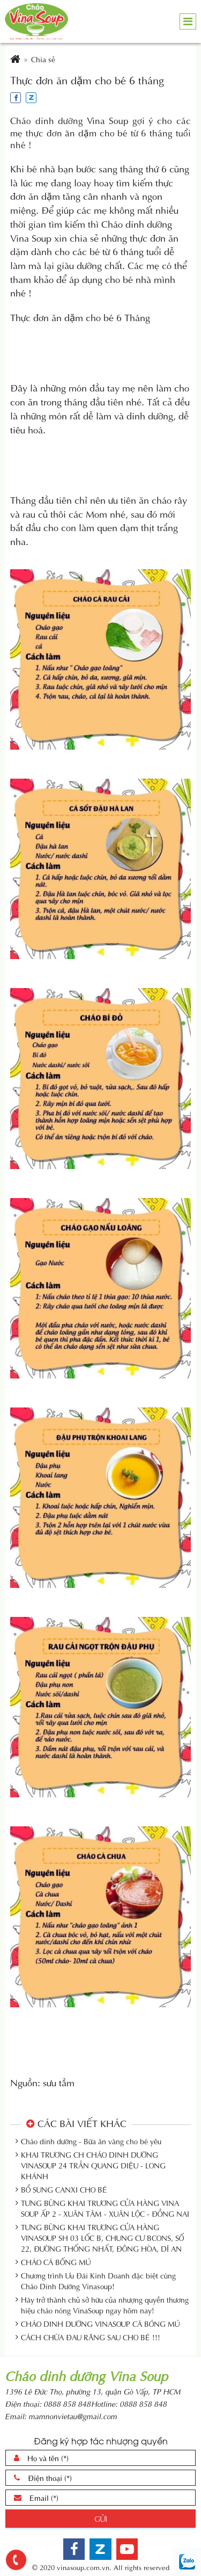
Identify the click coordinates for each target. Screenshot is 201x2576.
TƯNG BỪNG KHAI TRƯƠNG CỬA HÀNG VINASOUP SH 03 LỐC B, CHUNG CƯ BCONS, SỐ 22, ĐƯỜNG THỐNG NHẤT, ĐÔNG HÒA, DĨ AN (102, 2238)
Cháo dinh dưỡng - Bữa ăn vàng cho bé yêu (91, 2141)
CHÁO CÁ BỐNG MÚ (56, 2261)
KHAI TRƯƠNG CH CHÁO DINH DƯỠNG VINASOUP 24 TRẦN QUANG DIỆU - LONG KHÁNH (93, 2165)
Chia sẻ (43, 58)
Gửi (100, 2518)
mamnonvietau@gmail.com (72, 2415)
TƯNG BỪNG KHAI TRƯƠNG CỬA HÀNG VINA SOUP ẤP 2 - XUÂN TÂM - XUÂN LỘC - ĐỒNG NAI (105, 2208)
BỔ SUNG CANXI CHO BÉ (64, 2189)
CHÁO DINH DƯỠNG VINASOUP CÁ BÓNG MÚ (100, 2323)
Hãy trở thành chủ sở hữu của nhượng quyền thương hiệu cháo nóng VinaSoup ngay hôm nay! (105, 2305)
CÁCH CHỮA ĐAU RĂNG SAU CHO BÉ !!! (90, 2337)
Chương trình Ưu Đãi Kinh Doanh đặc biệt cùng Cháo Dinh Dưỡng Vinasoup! (98, 2280)
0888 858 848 (67, 2403)
